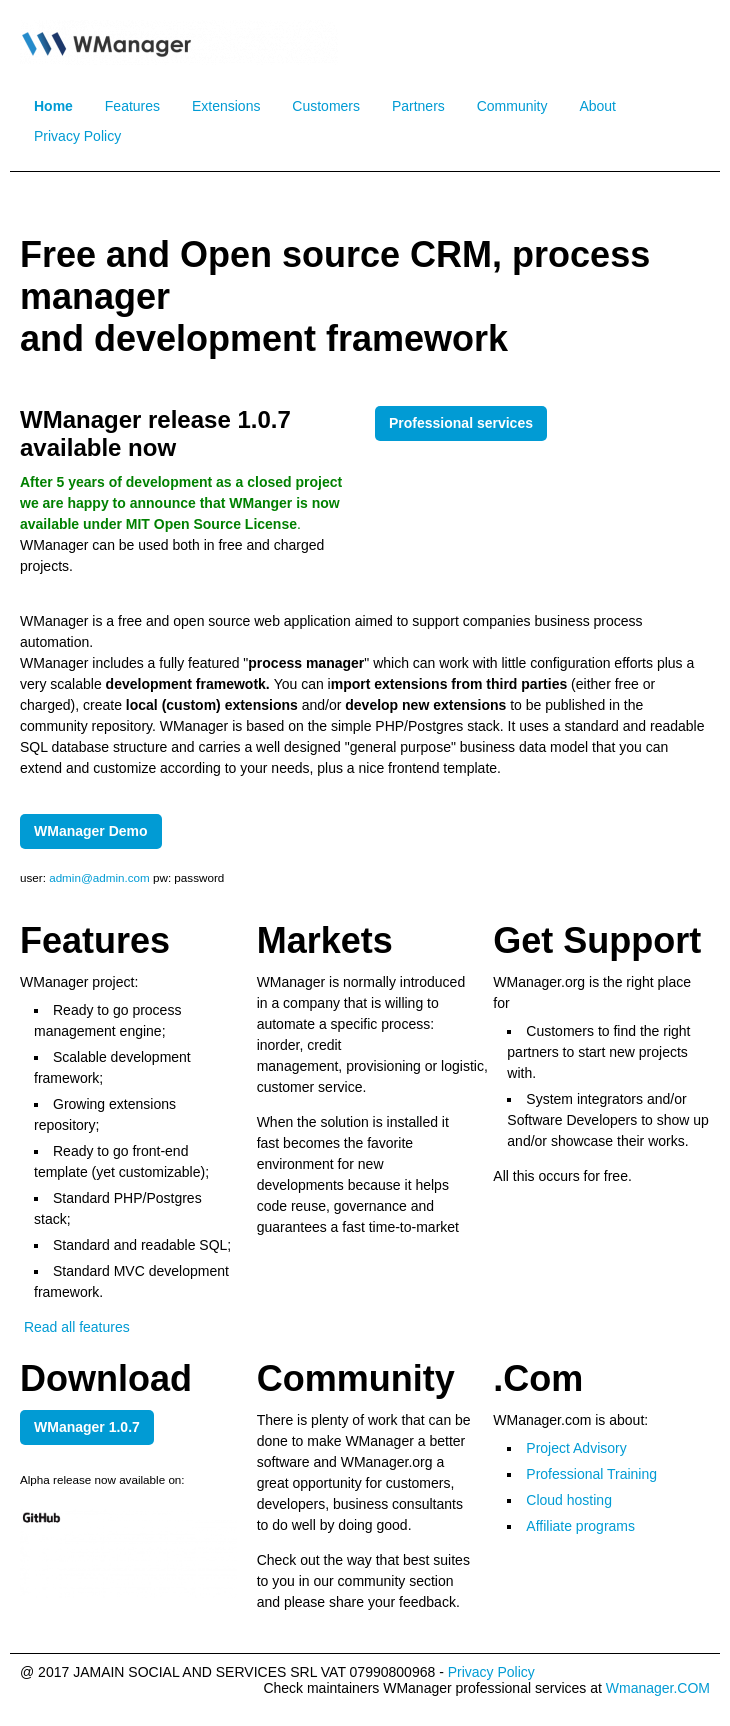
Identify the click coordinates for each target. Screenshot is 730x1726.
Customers (326, 106)
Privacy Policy (77, 136)
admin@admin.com (101, 877)
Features (132, 106)
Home (53, 106)
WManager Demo (91, 831)
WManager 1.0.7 (87, 1427)
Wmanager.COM (658, 1688)
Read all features (75, 1327)
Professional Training (591, 1474)
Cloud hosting (569, 1500)
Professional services (461, 423)
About (597, 106)
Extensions (226, 106)
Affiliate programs (580, 1526)
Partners (418, 106)
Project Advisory (576, 1448)
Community (512, 106)
